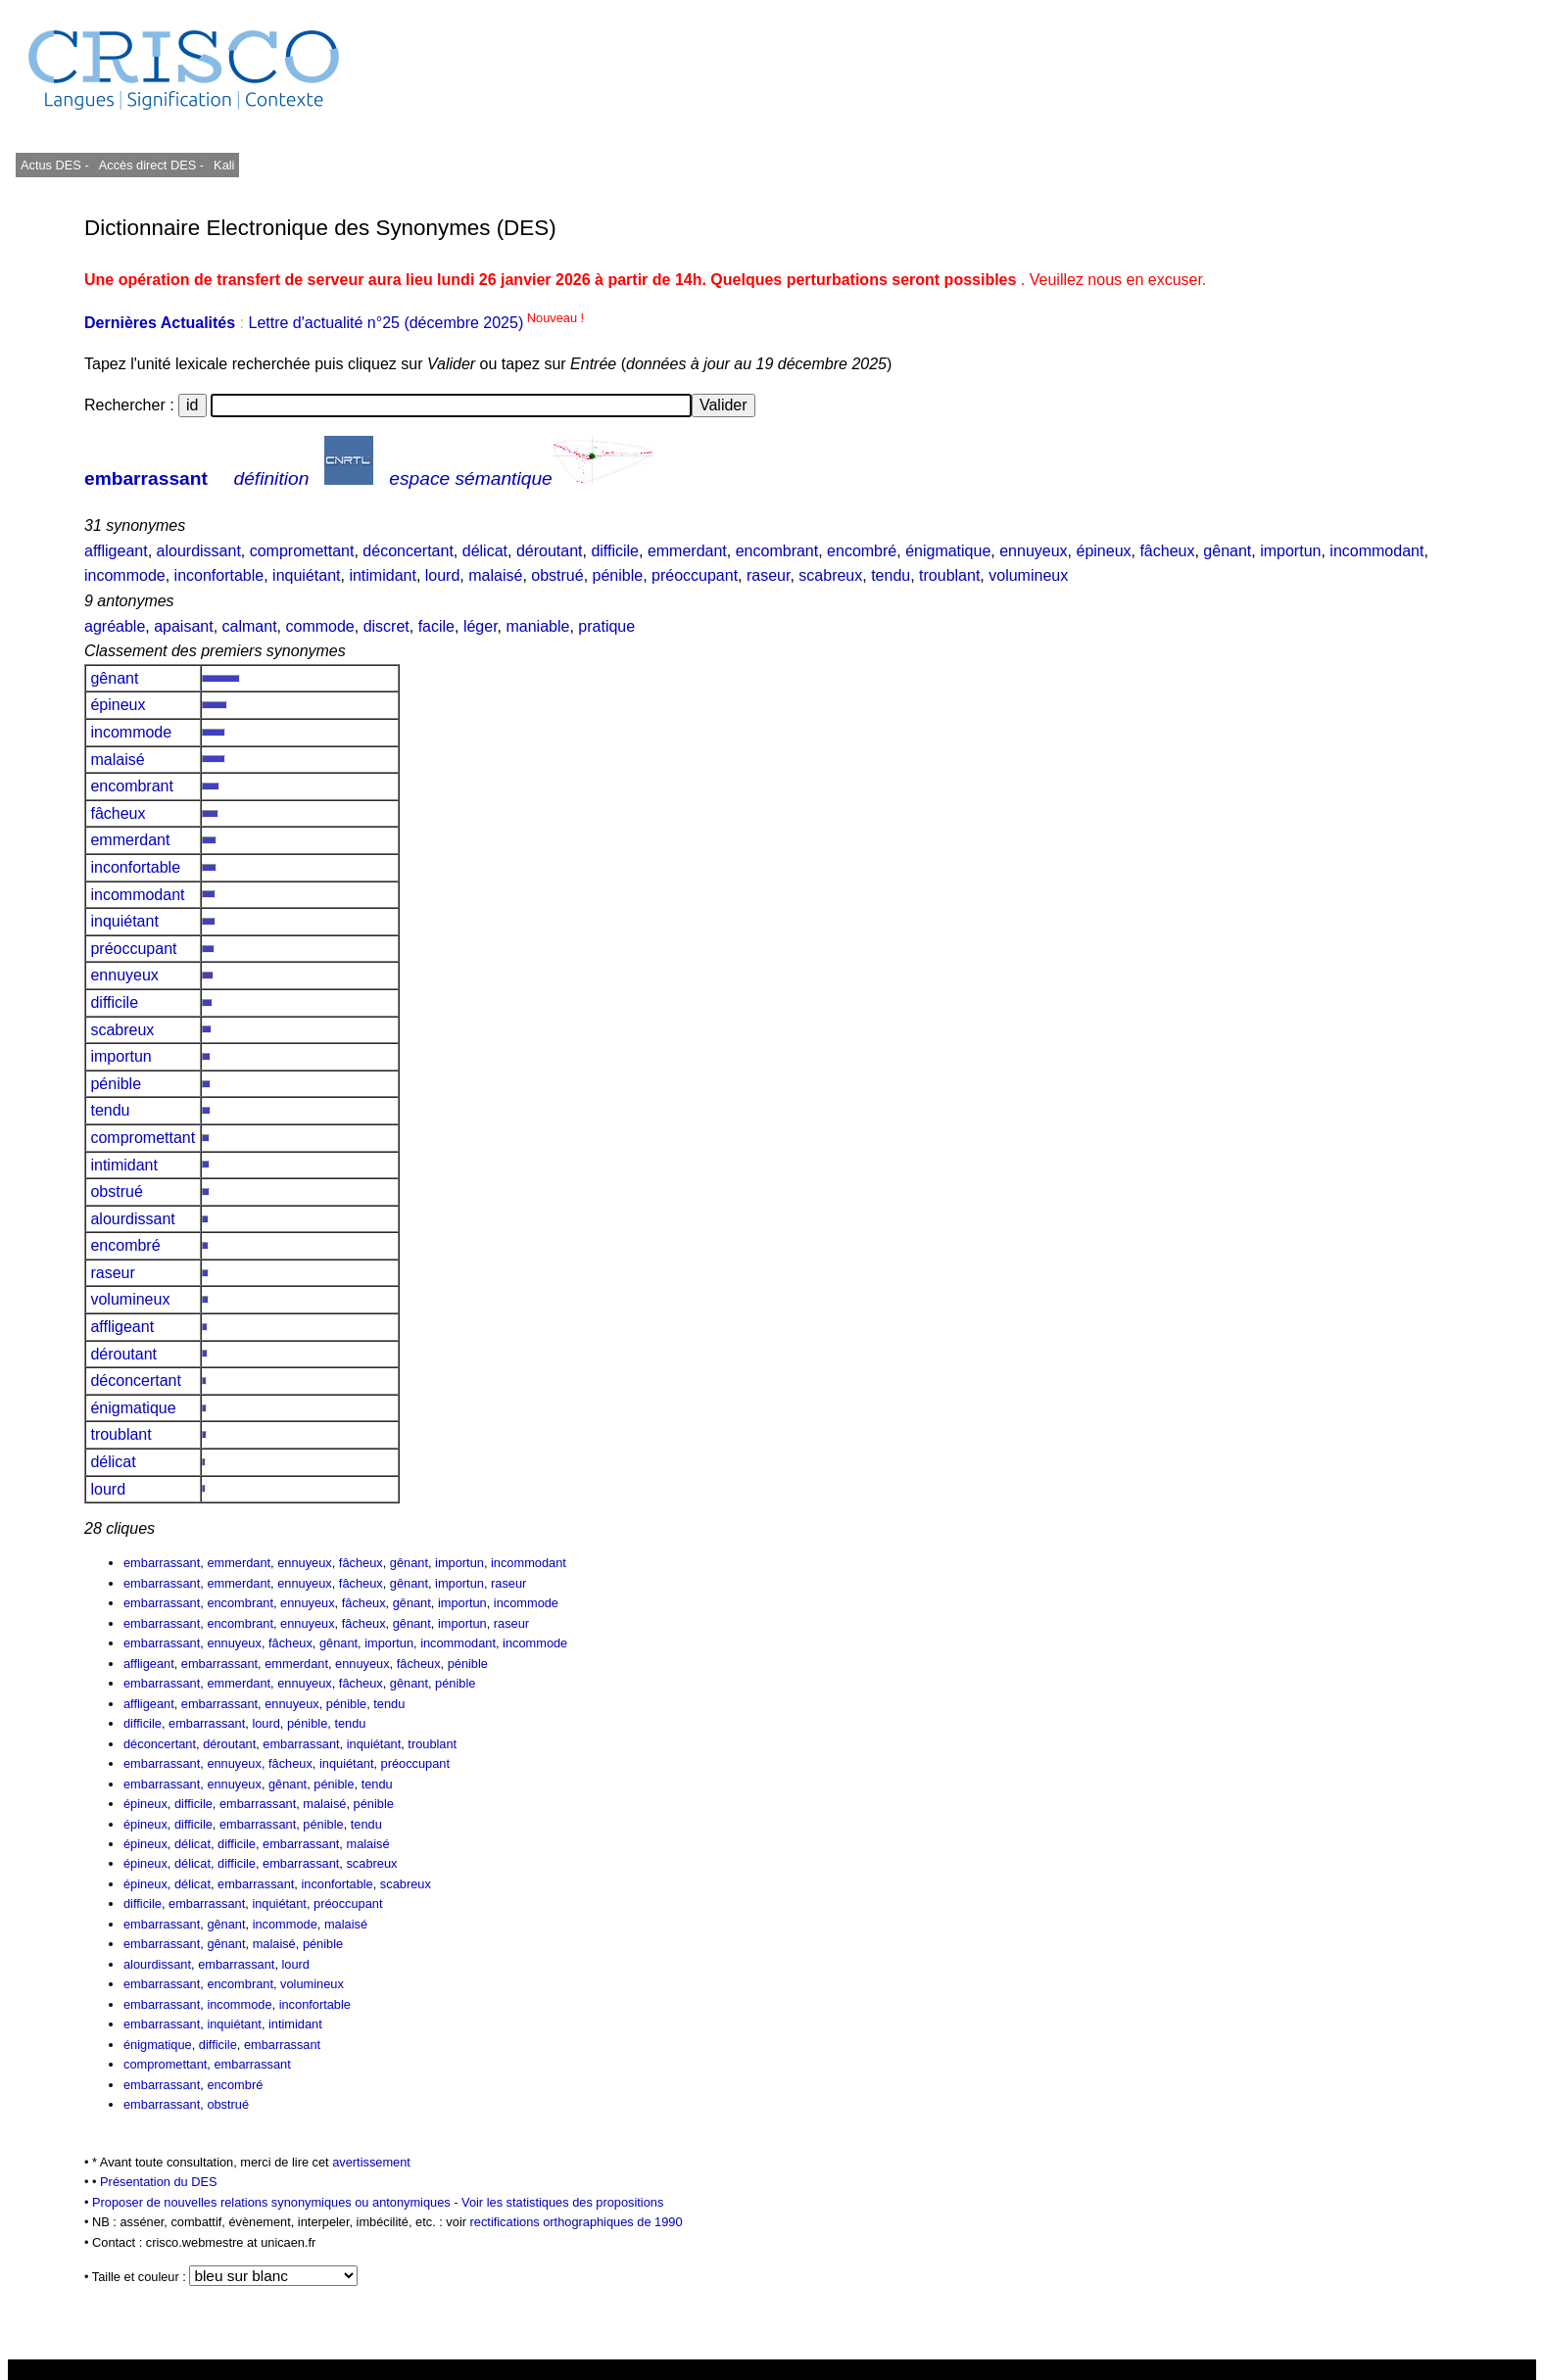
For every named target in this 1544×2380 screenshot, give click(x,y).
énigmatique (947, 551)
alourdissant (199, 551)
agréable (114, 626)
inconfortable (219, 575)
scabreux (830, 575)
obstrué (557, 575)
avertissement (371, 2162)
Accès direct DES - (151, 165)
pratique (606, 626)
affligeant (116, 551)
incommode (125, 575)
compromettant (302, 551)
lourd (442, 575)
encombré (861, 551)
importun (1290, 551)
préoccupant (694, 575)
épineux (1103, 551)
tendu (890, 575)
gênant (1227, 551)
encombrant (777, 551)
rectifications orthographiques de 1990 (576, 2221)
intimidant (382, 575)
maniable (537, 626)
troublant (949, 575)
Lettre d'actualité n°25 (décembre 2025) (416, 322)
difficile (615, 551)
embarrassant (146, 478)
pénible (618, 575)
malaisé (495, 575)
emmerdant (687, 551)
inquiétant (306, 575)
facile (436, 626)
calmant (249, 626)
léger (480, 626)
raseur (768, 575)
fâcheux (1166, 551)
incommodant (1376, 551)
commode (319, 626)
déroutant (549, 551)
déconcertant (408, 551)
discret (386, 626)
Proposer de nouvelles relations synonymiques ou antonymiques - (276, 2202)
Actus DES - (55, 165)
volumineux (1028, 575)
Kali (224, 165)
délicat (484, 551)
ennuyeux (1033, 551)
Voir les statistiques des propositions (562, 2202)
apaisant (184, 626)
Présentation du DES (158, 2181)
